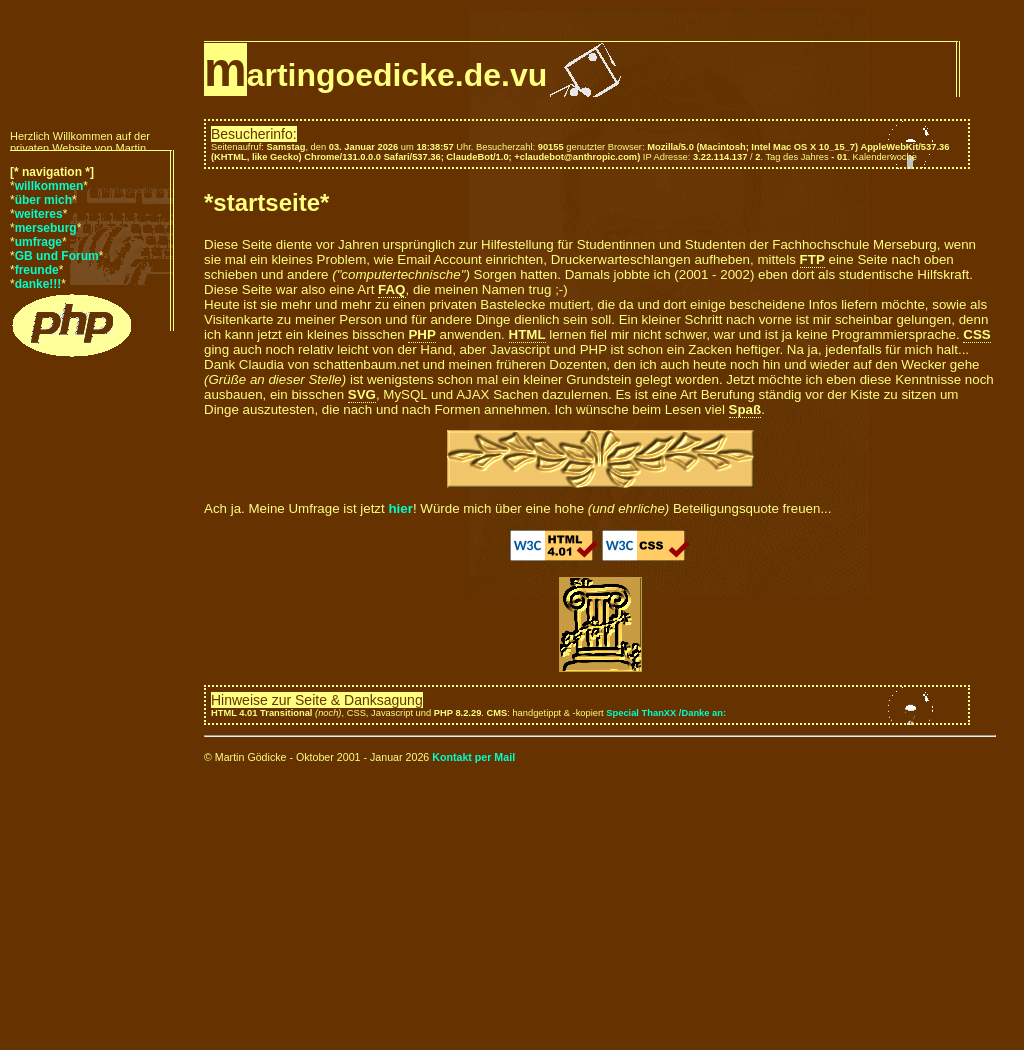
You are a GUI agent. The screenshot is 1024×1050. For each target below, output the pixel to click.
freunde (37, 270)
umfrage (38, 242)
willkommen (49, 186)
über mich (43, 200)
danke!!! (38, 284)
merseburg (46, 228)
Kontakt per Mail (473, 757)
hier (400, 508)
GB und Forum (57, 256)
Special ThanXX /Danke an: (666, 713)
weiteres (39, 214)
